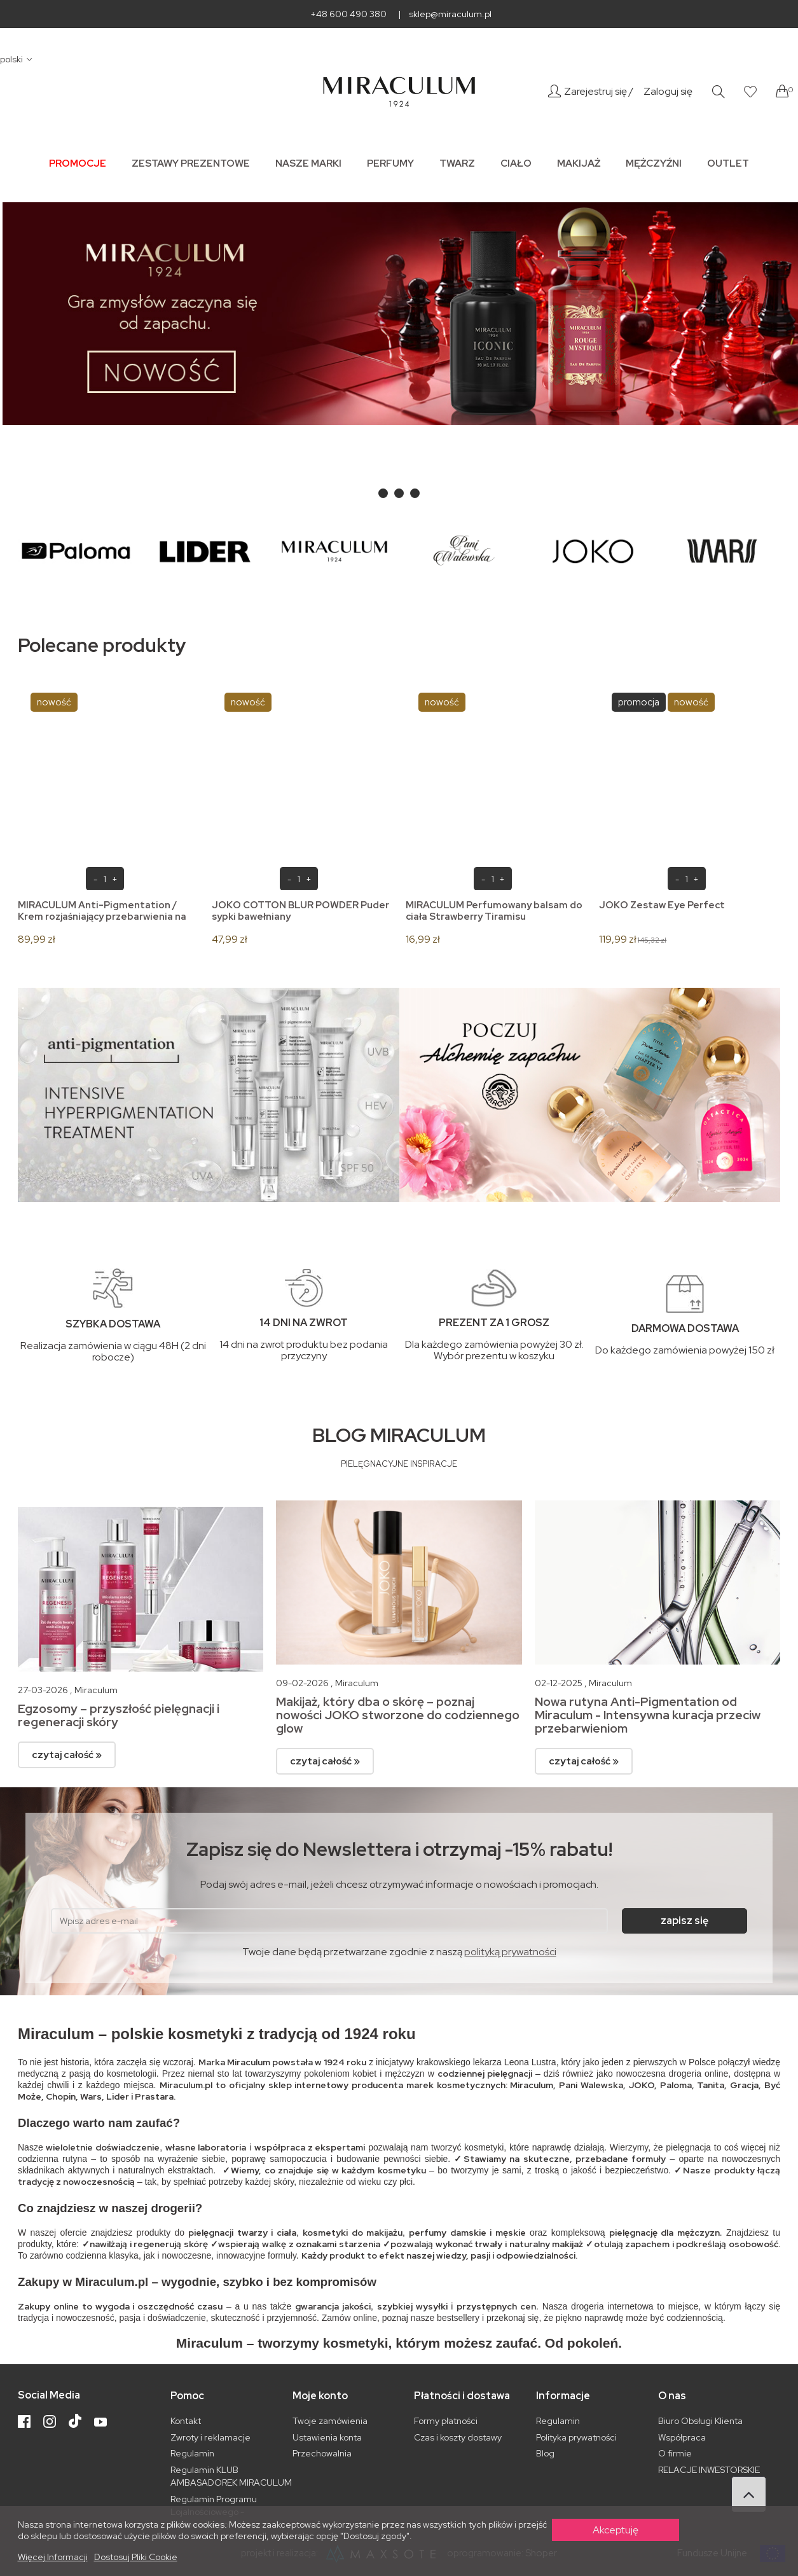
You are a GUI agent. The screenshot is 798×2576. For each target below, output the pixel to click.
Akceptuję (615, 2530)
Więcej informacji (53, 2557)
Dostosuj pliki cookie (135, 2557)
